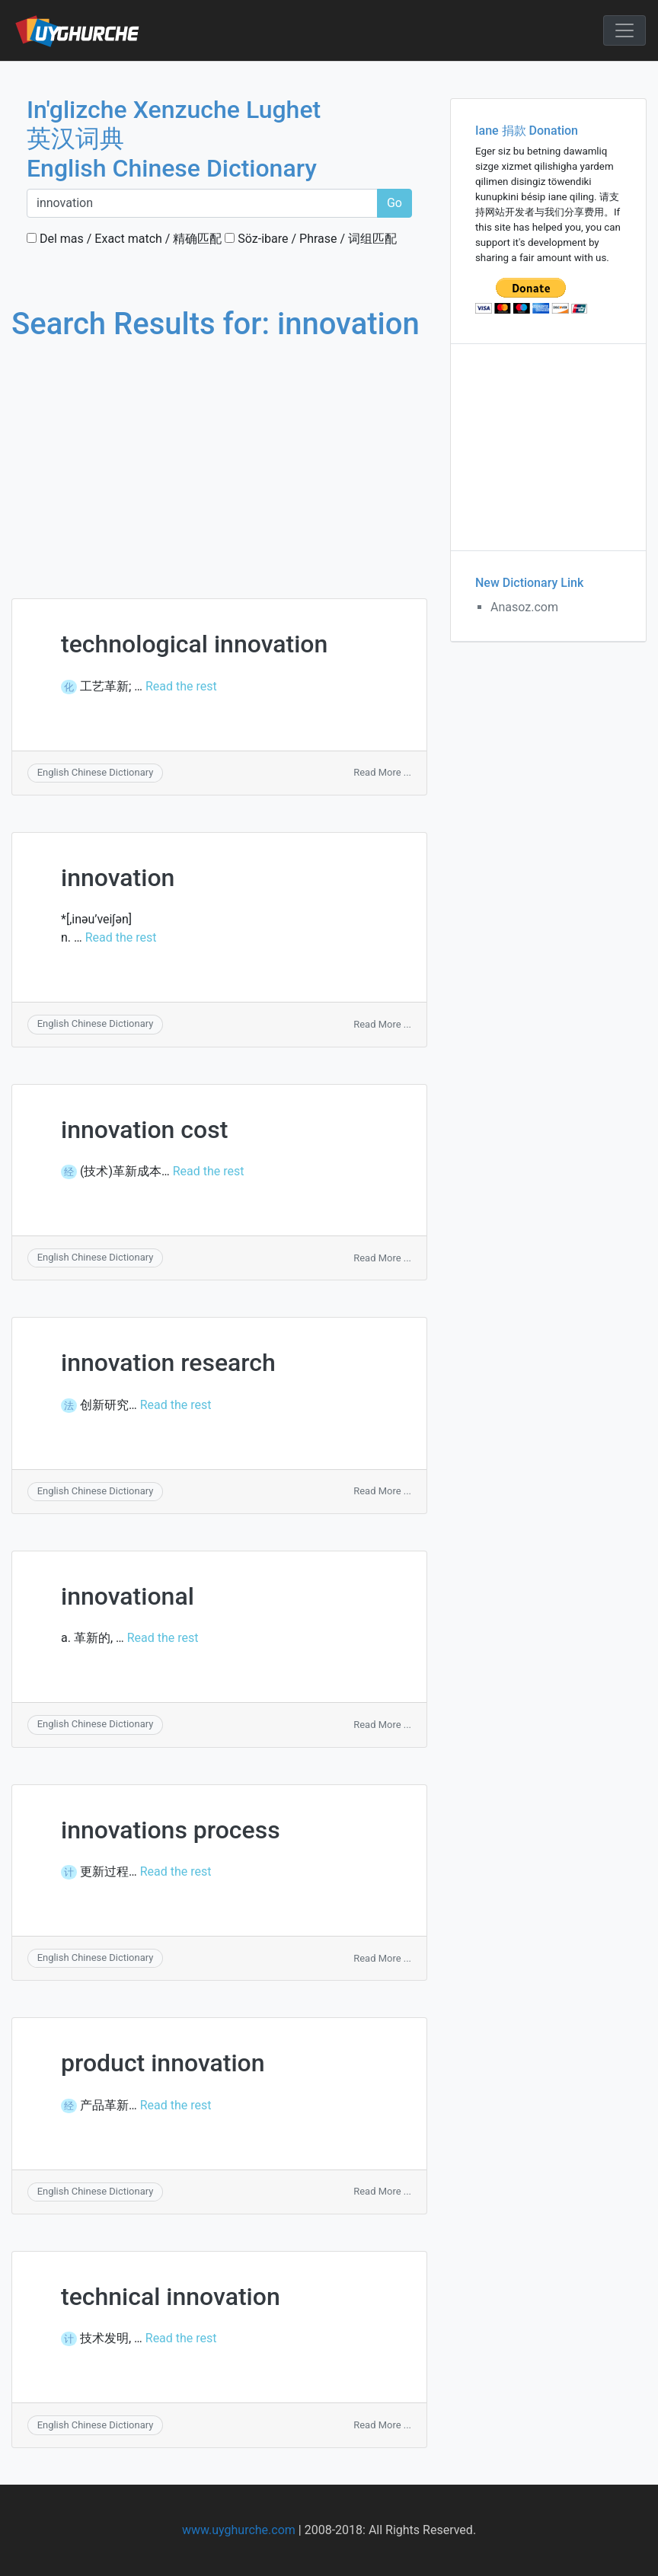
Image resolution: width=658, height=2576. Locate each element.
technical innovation (170, 2296)
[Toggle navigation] (624, 30)
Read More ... (382, 772)
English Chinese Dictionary (95, 772)
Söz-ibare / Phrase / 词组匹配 (311, 238)
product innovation (163, 2062)
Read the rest (181, 686)
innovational (127, 1596)
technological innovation (194, 644)
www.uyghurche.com (238, 2530)
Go (394, 203)
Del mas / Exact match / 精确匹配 (124, 238)
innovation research (168, 1362)
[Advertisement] (219, 455)
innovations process (170, 1830)
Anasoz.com (524, 607)
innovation (117, 877)
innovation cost (144, 1129)
